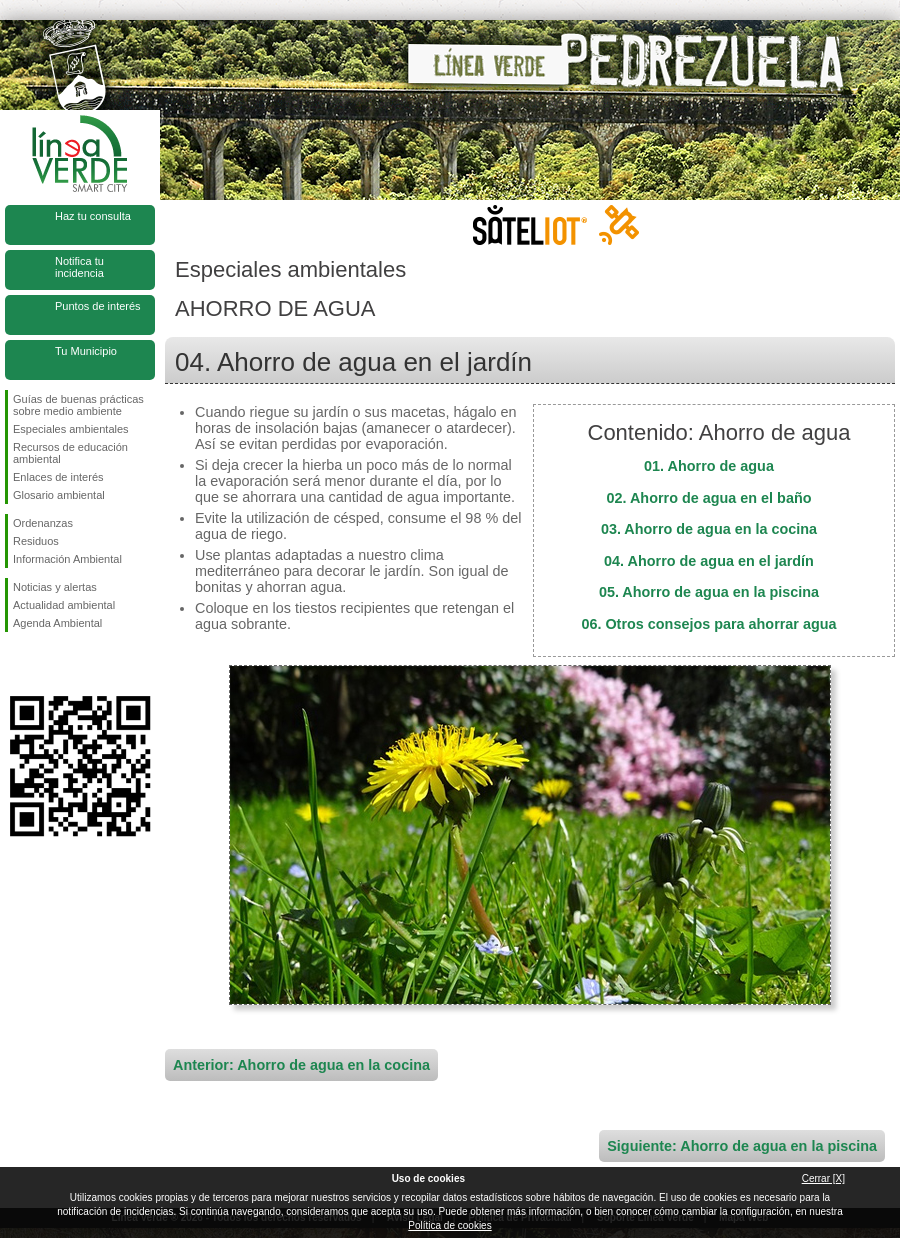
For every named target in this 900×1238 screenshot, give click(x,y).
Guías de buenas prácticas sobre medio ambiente (78, 405)
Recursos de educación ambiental (70, 453)
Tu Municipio (86, 351)
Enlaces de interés (58, 477)
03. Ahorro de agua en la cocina (709, 529)
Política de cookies (449, 1225)
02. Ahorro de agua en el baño (709, 498)
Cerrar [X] (823, 1178)
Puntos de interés (98, 306)
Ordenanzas (43, 523)
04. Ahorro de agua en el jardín (709, 561)
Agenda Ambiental (57, 623)
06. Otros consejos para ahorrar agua (708, 624)
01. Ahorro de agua (709, 466)
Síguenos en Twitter (50, 664)
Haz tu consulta (93, 216)
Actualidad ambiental (64, 605)
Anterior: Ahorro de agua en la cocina (301, 1065)
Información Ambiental (67, 559)
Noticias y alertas (55, 587)
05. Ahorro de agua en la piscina (709, 592)
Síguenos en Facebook (17, 664)
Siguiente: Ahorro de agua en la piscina (742, 1146)
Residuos (36, 541)
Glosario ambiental (59, 495)
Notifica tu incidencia (79, 267)
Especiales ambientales (71, 429)
